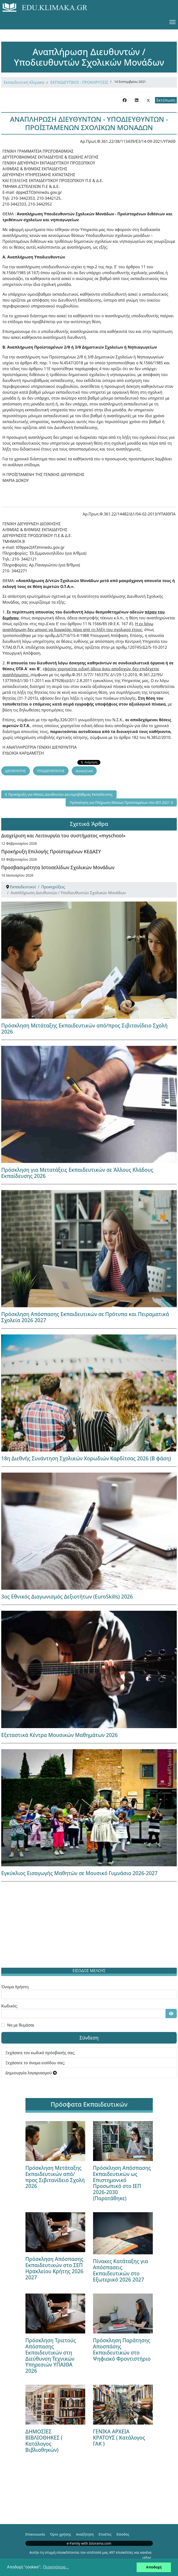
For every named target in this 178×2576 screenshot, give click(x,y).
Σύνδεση (89, 2037)
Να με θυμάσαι (20, 2025)
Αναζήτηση (85, 2534)
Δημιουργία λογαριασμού (31, 2072)
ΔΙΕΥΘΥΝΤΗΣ (15, 771)
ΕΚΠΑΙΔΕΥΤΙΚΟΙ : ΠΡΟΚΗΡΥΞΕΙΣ (79, 82)
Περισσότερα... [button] (56, 2567)
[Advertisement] (89, 1925)
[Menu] (172, 22)
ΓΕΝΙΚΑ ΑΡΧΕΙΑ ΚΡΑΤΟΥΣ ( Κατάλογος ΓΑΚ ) (119, 2437)
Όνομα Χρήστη (15, 1987)
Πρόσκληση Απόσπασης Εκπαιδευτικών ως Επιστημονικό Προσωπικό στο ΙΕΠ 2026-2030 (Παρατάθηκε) (122, 2183)
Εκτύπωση (165, 100)
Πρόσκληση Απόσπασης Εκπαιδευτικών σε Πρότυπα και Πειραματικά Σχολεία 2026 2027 (85, 1317)
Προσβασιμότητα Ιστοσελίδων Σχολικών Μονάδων (57, 867)
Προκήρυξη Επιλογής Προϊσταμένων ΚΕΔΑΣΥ (51, 851)
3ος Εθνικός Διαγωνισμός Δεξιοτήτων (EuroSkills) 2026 (67, 1596)
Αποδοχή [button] (154, 2567)
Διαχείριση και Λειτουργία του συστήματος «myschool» (63, 835)
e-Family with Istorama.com (89, 2543)
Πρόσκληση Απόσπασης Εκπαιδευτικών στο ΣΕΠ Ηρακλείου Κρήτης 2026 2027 (54, 2268)
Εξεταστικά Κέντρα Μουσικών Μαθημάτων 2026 (59, 1735)
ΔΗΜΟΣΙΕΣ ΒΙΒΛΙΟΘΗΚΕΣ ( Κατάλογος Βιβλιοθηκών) (44, 2440)
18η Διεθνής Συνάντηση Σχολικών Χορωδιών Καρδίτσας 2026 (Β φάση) (86, 1458)
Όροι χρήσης (60, 2534)
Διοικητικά (84, 771)
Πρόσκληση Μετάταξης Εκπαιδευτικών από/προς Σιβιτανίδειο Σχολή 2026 (84, 1028)
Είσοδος (123, 2534)
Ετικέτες (104, 2534)
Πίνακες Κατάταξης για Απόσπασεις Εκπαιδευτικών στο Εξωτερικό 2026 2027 (120, 2270)
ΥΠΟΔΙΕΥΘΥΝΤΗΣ (51, 771)
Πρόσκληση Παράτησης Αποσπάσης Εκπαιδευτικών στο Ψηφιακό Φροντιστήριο (122, 2349)
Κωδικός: (9, 2006)
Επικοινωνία (35, 2534)
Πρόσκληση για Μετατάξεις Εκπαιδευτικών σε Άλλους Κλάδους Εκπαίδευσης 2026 (77, 1172)
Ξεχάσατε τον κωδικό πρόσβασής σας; (40, 2052)
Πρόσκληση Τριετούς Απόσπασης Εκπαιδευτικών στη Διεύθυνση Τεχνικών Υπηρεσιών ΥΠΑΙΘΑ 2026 (50, 2355)
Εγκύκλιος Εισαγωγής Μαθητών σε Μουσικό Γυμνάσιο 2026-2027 (79, 1873)
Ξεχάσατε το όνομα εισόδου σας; (35, 2062)
